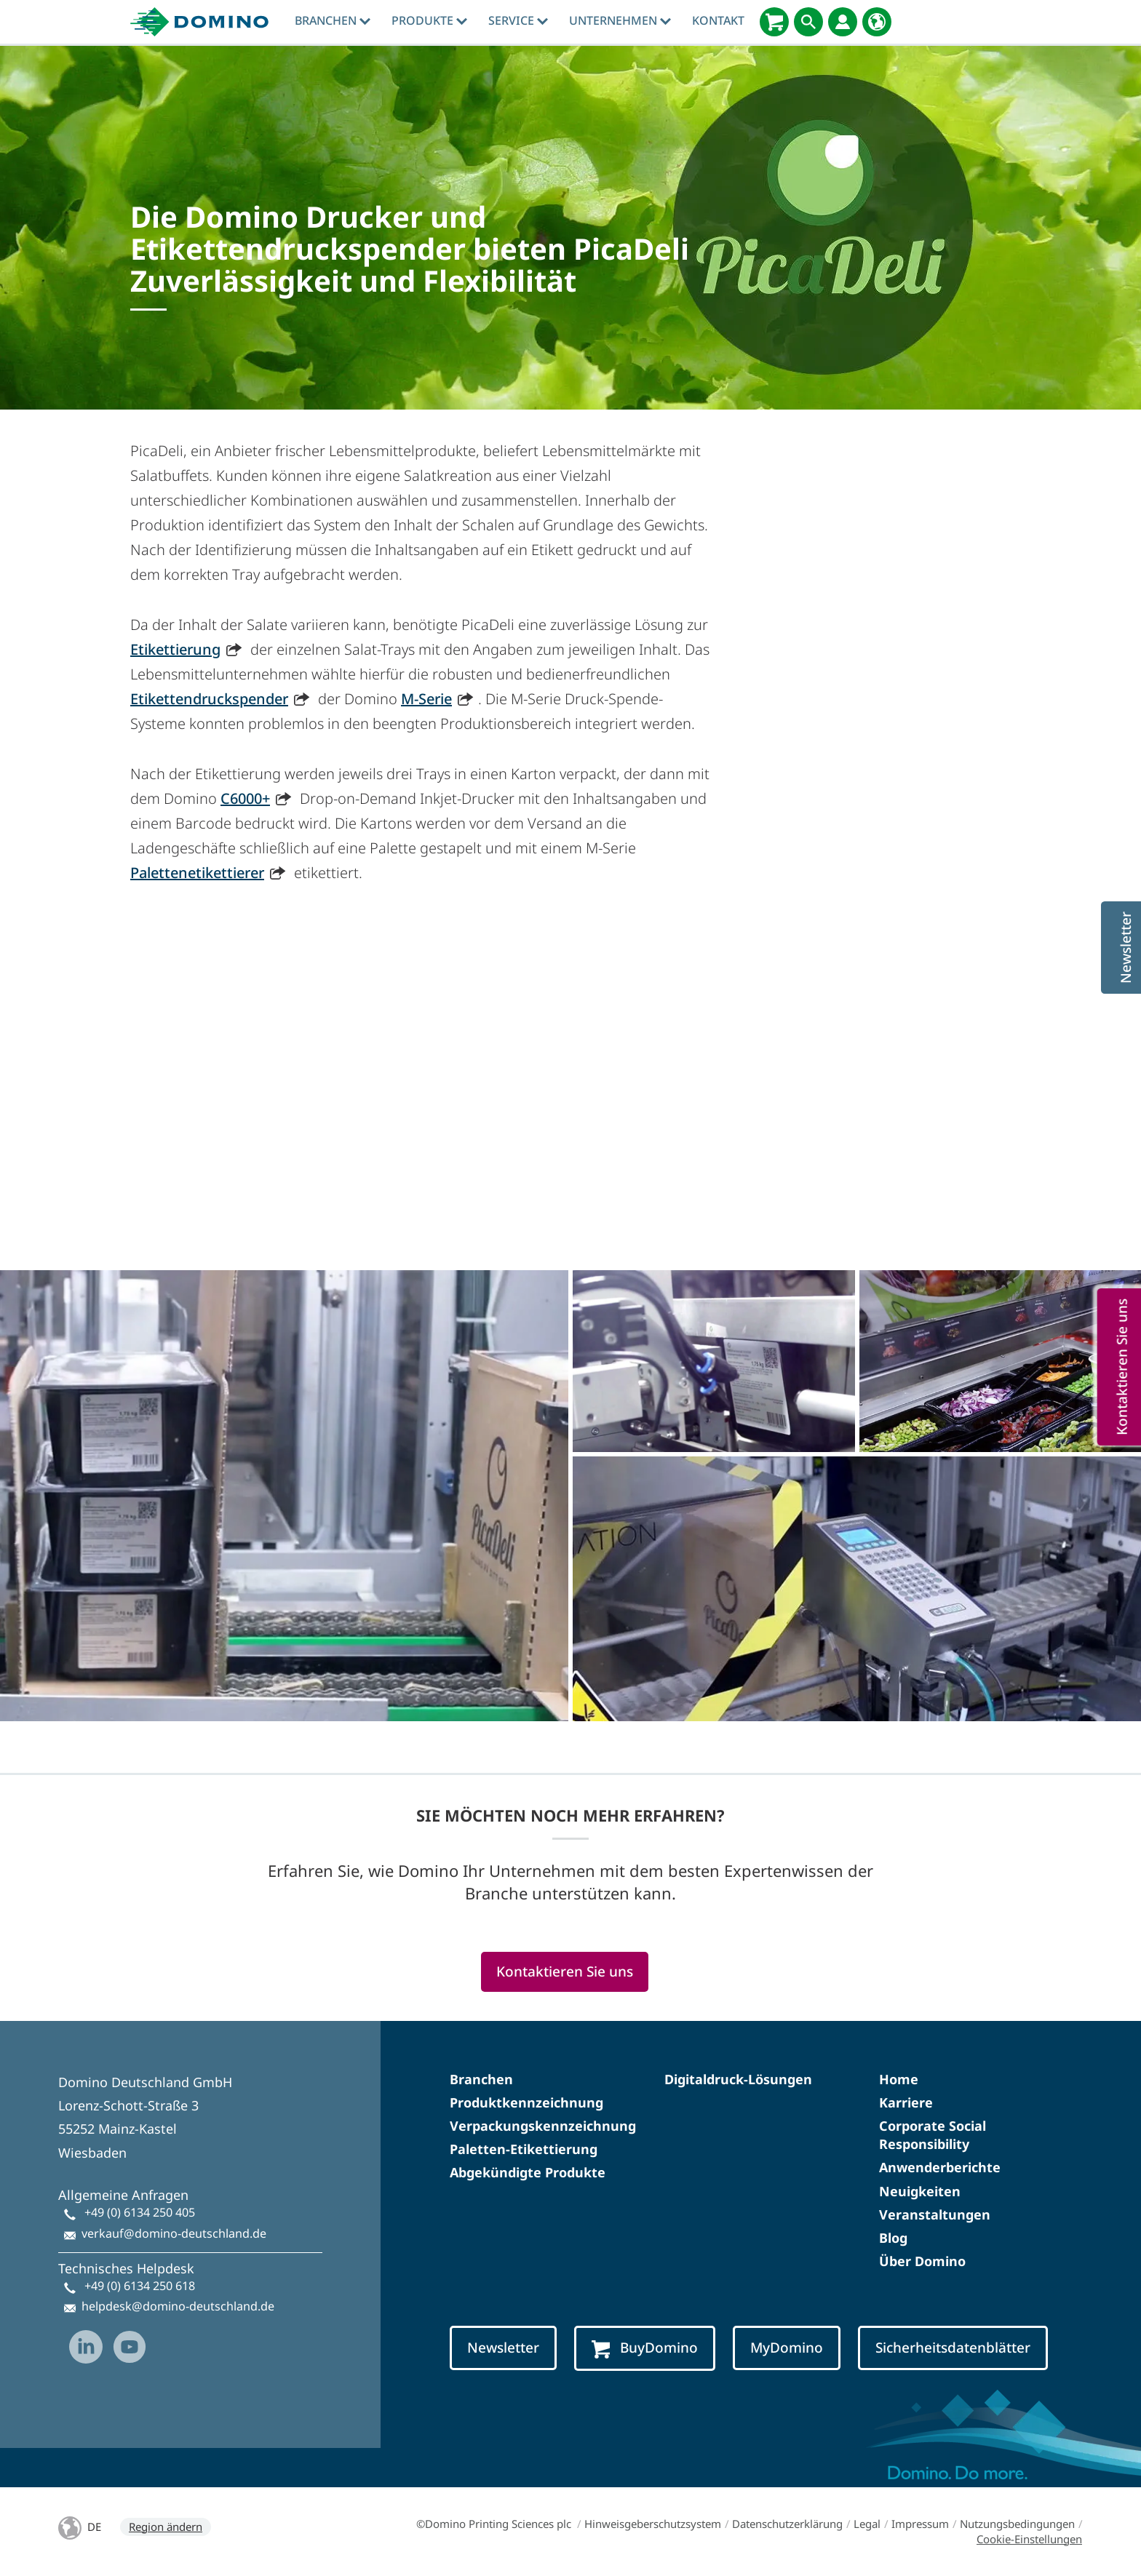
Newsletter (503, 2347)
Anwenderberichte (940, 2167)
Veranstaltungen (934, 2214)
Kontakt (718, 20)
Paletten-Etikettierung (523, 2149)
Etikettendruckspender (209, 699)
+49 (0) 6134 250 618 (139, 2286)
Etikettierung (175, 649)
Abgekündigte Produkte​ (527, 2172)
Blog (893, 2237)
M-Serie (426, 699)
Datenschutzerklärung (787, 2523)
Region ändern (165, 2526)
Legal (867, 2523)
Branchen (332, 20)
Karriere (906, 2102)
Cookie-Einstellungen (1029, 2539)
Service (518, 20)
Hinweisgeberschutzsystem (652, 2523)
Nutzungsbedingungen (1017, 2523)
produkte (429, 20)
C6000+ (245, 798)
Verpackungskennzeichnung (543, 2125)
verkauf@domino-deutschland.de (174, 2233)
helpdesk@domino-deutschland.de (178, 2306)
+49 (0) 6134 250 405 (139, 2212)
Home (898, 2079)
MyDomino (786, 2347)
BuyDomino (645, 2348)
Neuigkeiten (920, 2191)
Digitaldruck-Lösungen (738, 2079)
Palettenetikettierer (197, 872)
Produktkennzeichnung (526, 2102)
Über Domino (922, 2261)
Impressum (920, 2523)
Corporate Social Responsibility (932, 2135)
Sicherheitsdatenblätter (952, 2347)
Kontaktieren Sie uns (564, 1971)
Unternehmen (620, 20)
